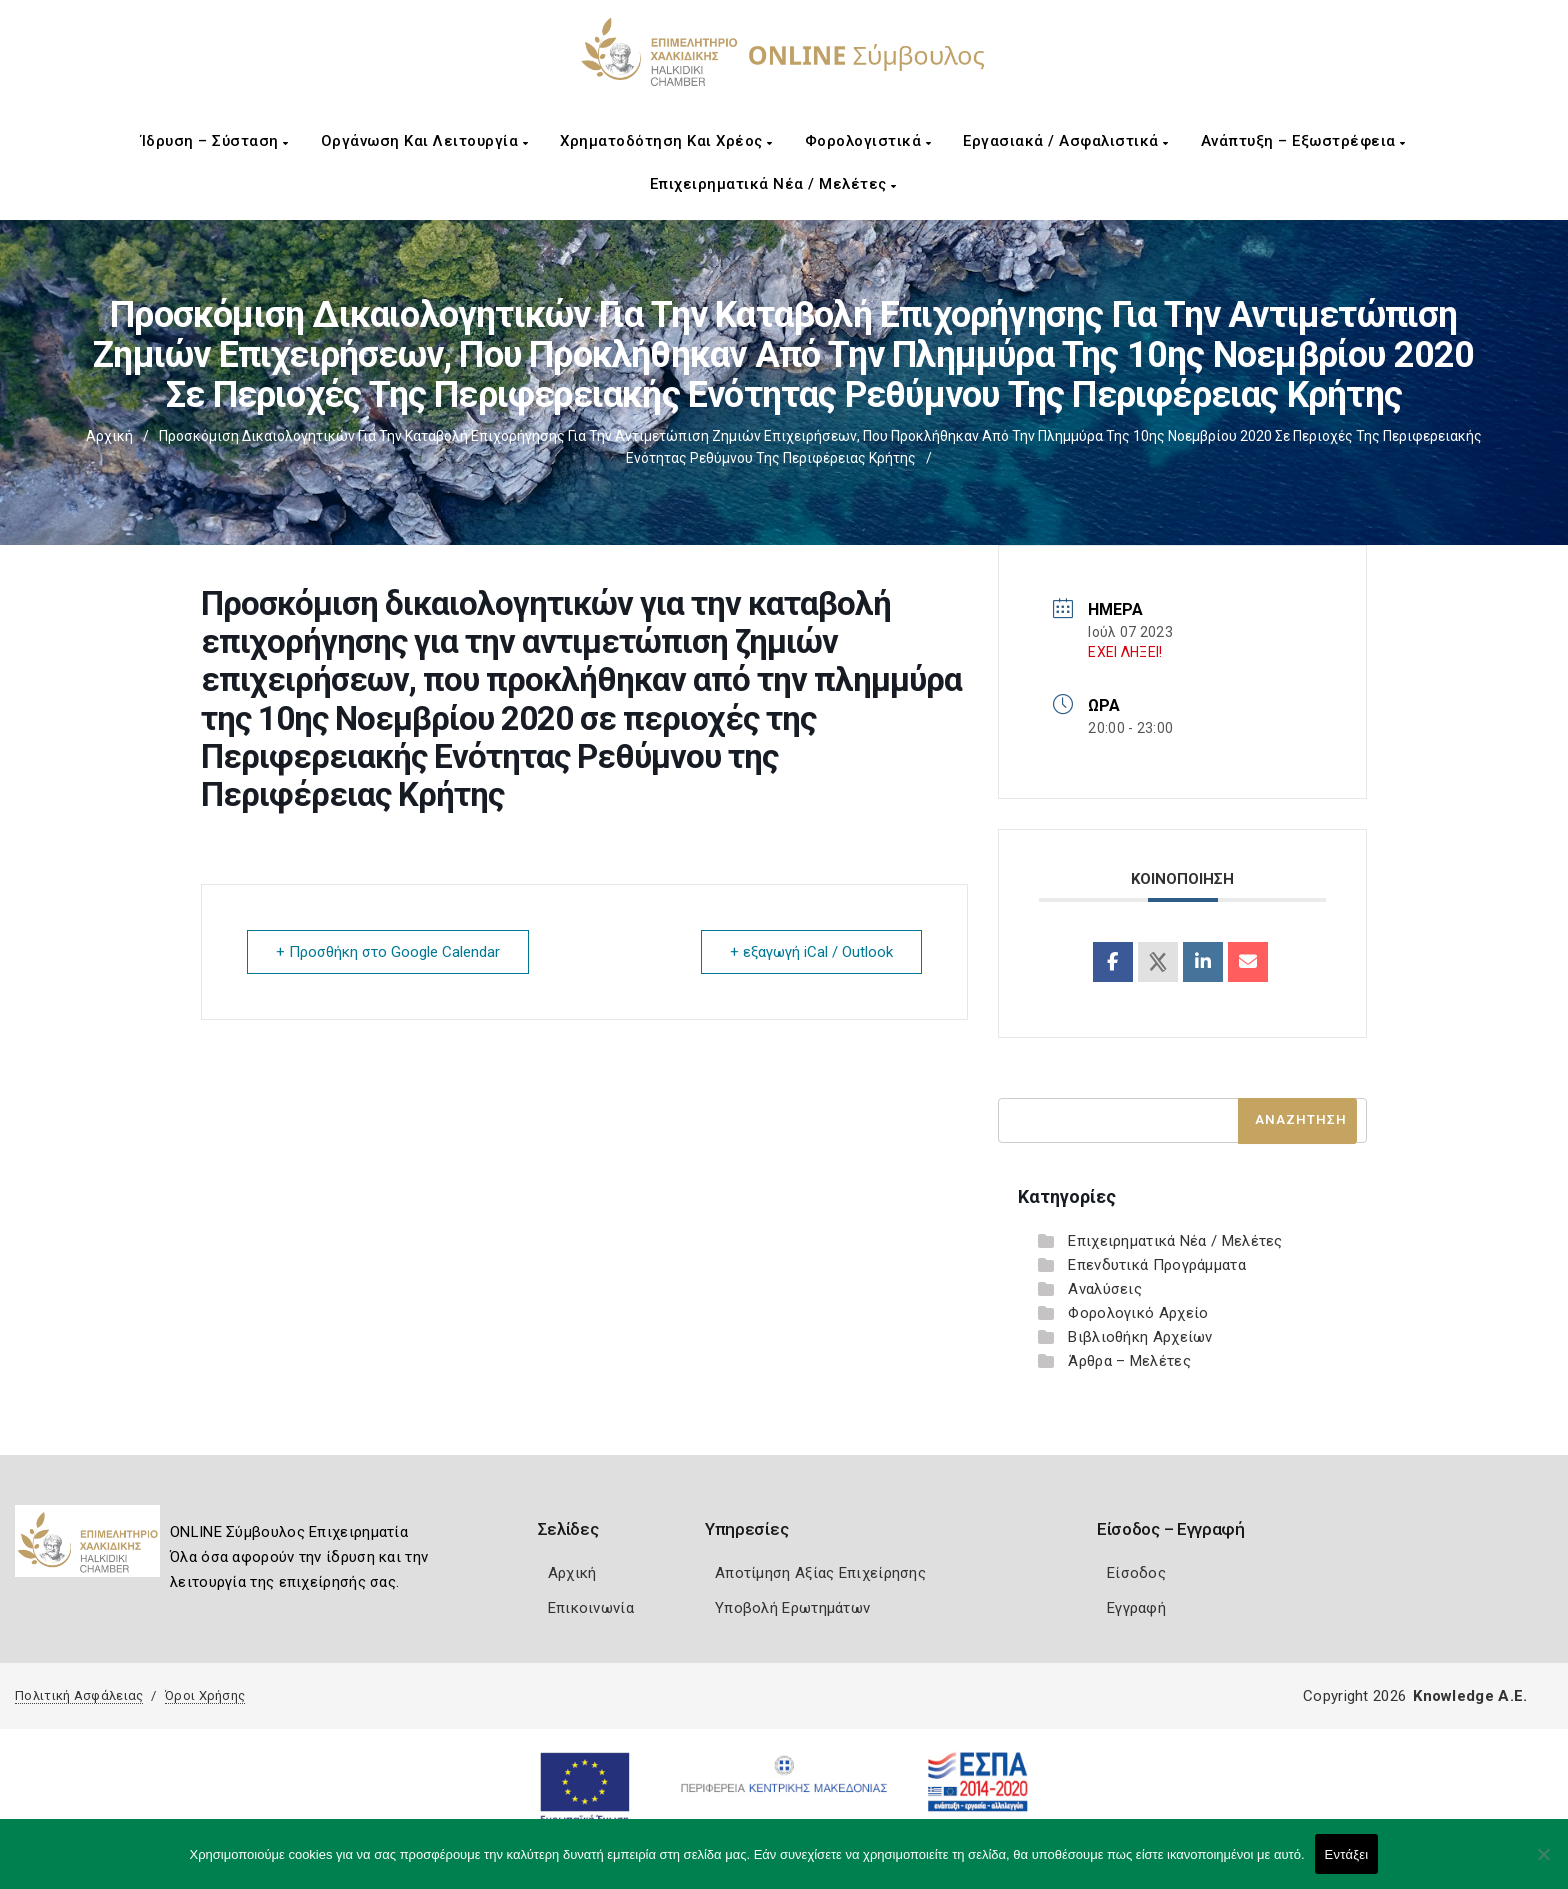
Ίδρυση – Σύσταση (215, 141)
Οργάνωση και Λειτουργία (425, 141)
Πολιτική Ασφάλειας (79, 1695)
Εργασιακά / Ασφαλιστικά (1066, 141)
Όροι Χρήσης (205, 1695)
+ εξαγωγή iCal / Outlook (811, 952)
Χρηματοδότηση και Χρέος (666, 141)
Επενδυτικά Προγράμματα (1157, 1265)
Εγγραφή (1136, 1608)
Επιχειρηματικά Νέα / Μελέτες (773, 184)
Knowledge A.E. (1470, 1696)
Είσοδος (1136, 1573)
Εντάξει (1347, 1854)
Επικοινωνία (591, 1608)
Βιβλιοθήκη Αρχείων (1140, 1337)
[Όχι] (1543, 1864)
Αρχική (109, 436)
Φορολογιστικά (868, 141)
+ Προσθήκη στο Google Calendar (388, 952)
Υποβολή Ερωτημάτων (792, 1608)
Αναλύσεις (1105, 1289)
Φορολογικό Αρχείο (1138, 1313)
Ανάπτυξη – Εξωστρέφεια (1303, 141)
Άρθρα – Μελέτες (1129, 1361)
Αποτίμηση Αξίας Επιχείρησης (820, 1573)
